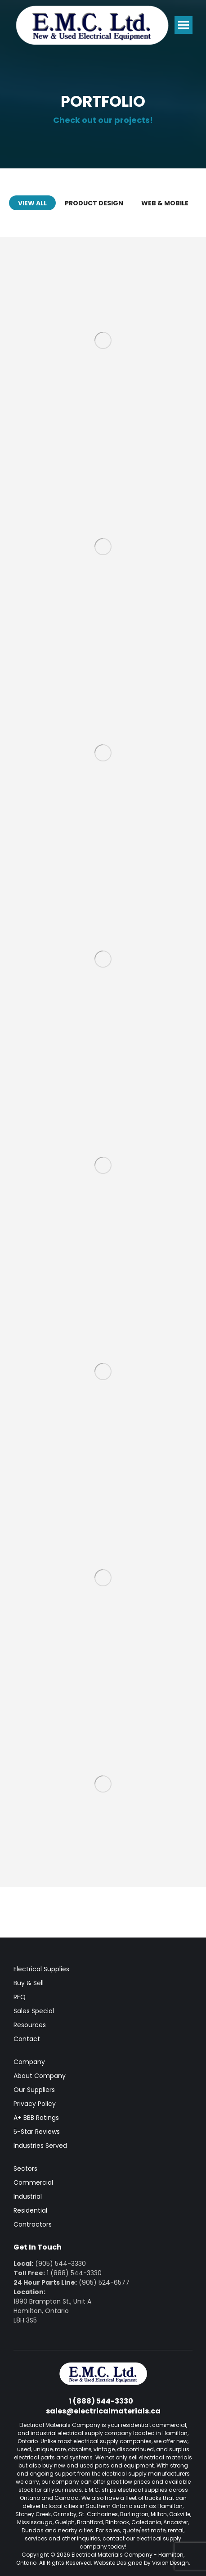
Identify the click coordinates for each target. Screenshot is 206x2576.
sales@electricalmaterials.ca (103, 2411)
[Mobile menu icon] (184, 25)
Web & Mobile (164, 203)
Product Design (94, 203)
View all (32, 203)
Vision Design (170, 2563)
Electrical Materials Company (112, 2554)
